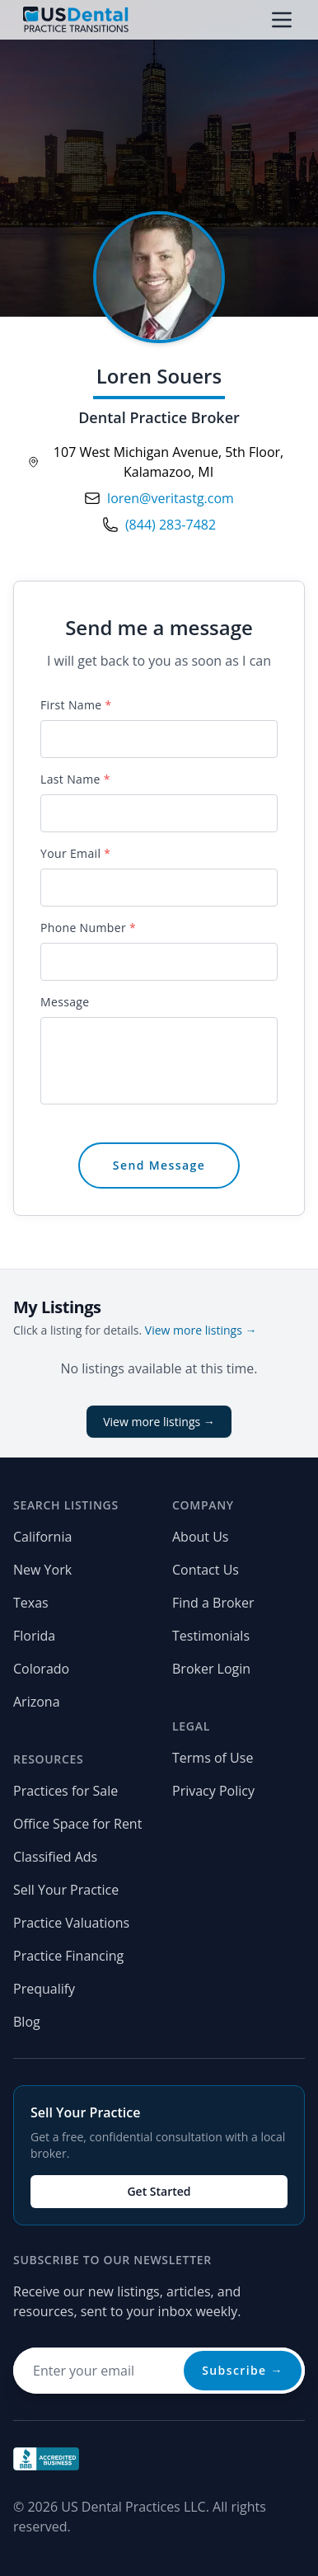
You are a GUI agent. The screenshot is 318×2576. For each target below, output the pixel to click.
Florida (34, 1636)
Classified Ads (55, 1857)
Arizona (36, 1702)
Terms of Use (212, 1758)
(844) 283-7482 (170, 525)
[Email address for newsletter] (159, 2371)
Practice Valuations (71, 1923)
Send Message (159, 1165)
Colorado (41, 1669)
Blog (26, 2022)
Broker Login (211, 1669)
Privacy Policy (213, 1791)
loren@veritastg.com (170, 498)
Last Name (75, 779)
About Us (200, 1537)
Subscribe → (242, 2370)
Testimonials (211, 1636)
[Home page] (76, 20)
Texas (31, 1603)
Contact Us (205, 1570)
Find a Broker (213, 1603)
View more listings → (201, 1330)
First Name (75, 705)
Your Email (75, 853)
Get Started (158, 2191)
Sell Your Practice (66, 1890)
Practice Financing (68, 1956)
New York (42, 1570)
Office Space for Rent (77, 1824)
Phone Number (88, 927)
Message (65, 1002)
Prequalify (44, 1989)
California (42, 1537)
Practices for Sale (65, 1791)
